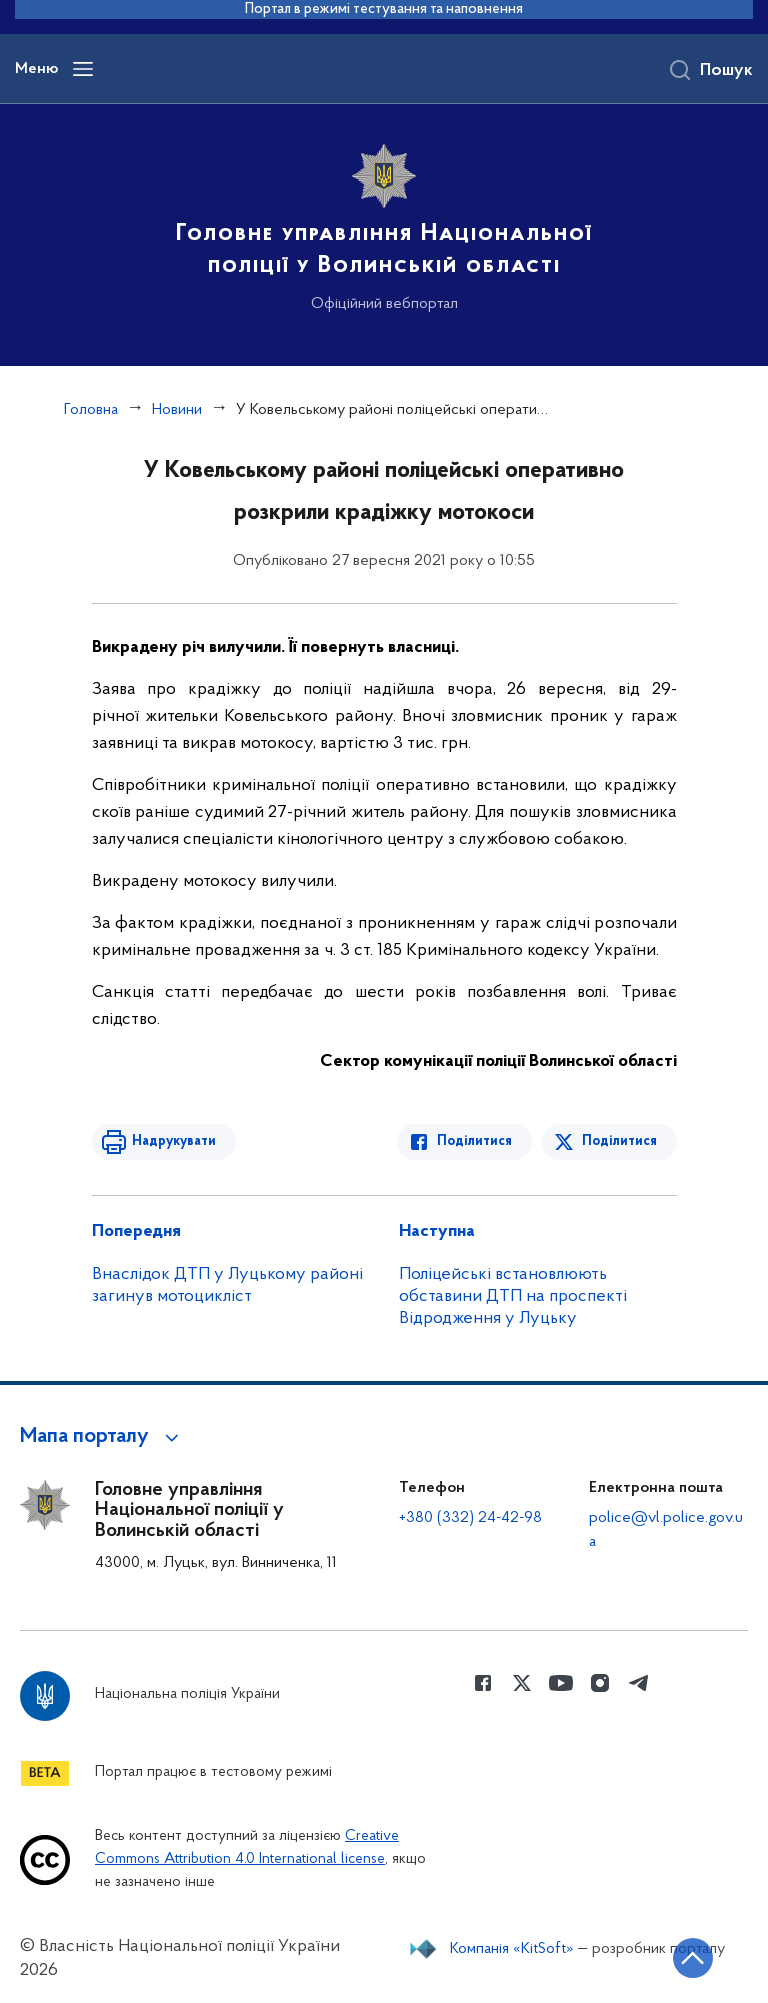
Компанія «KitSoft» (512, 1949)
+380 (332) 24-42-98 (470, 1518)
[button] (102, 1437)
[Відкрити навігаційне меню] (83, 69)
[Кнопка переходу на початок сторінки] (693, 1958)
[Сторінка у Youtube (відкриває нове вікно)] (561, 1683)
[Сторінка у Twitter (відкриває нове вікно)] (522, 1683)
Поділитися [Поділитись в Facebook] (474, 1141)
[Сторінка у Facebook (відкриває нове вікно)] (483, 1683)
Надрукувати (174, 1141)
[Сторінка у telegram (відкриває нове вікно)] (639, 1683)
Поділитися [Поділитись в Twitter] (619, 1141)
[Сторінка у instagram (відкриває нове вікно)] (600, 1683)
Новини (177, 410)
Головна (91, 410)
